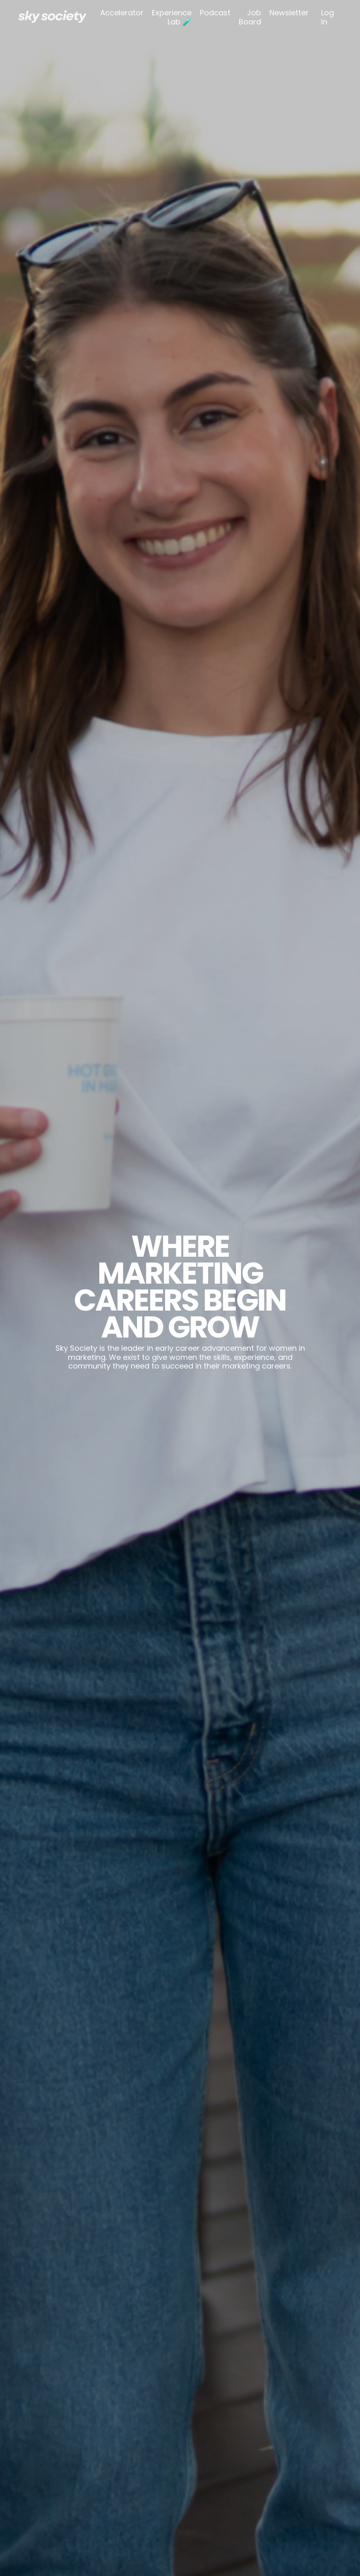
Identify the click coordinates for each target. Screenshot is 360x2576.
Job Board (250, 17)
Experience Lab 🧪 (172, 17)
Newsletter (289, 13)
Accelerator (122, 13)
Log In (327, 17)
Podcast (215, 13)
